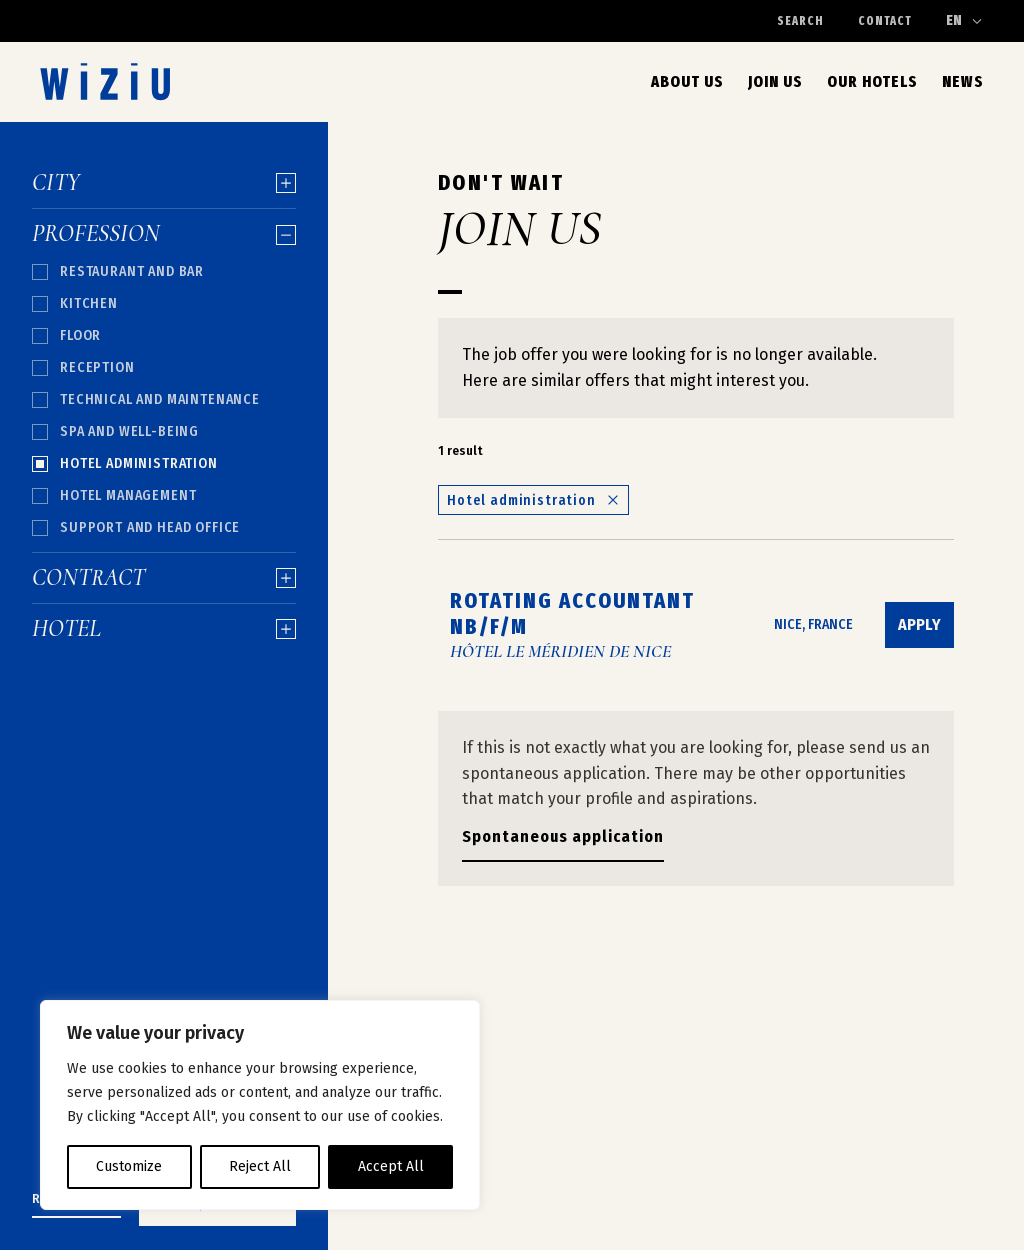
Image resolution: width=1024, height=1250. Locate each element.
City (164, 183)
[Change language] (965, 21)
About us (687, 81)
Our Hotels (872, 81)
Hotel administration (533, 500)
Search (800, 21)
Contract (164, 578)
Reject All (260, 1166)
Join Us (775, 81)
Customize (129, 1166)
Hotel (164, 629)
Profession (164, 234)
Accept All (391, 1166)
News (963, 81)
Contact (885, 21)
